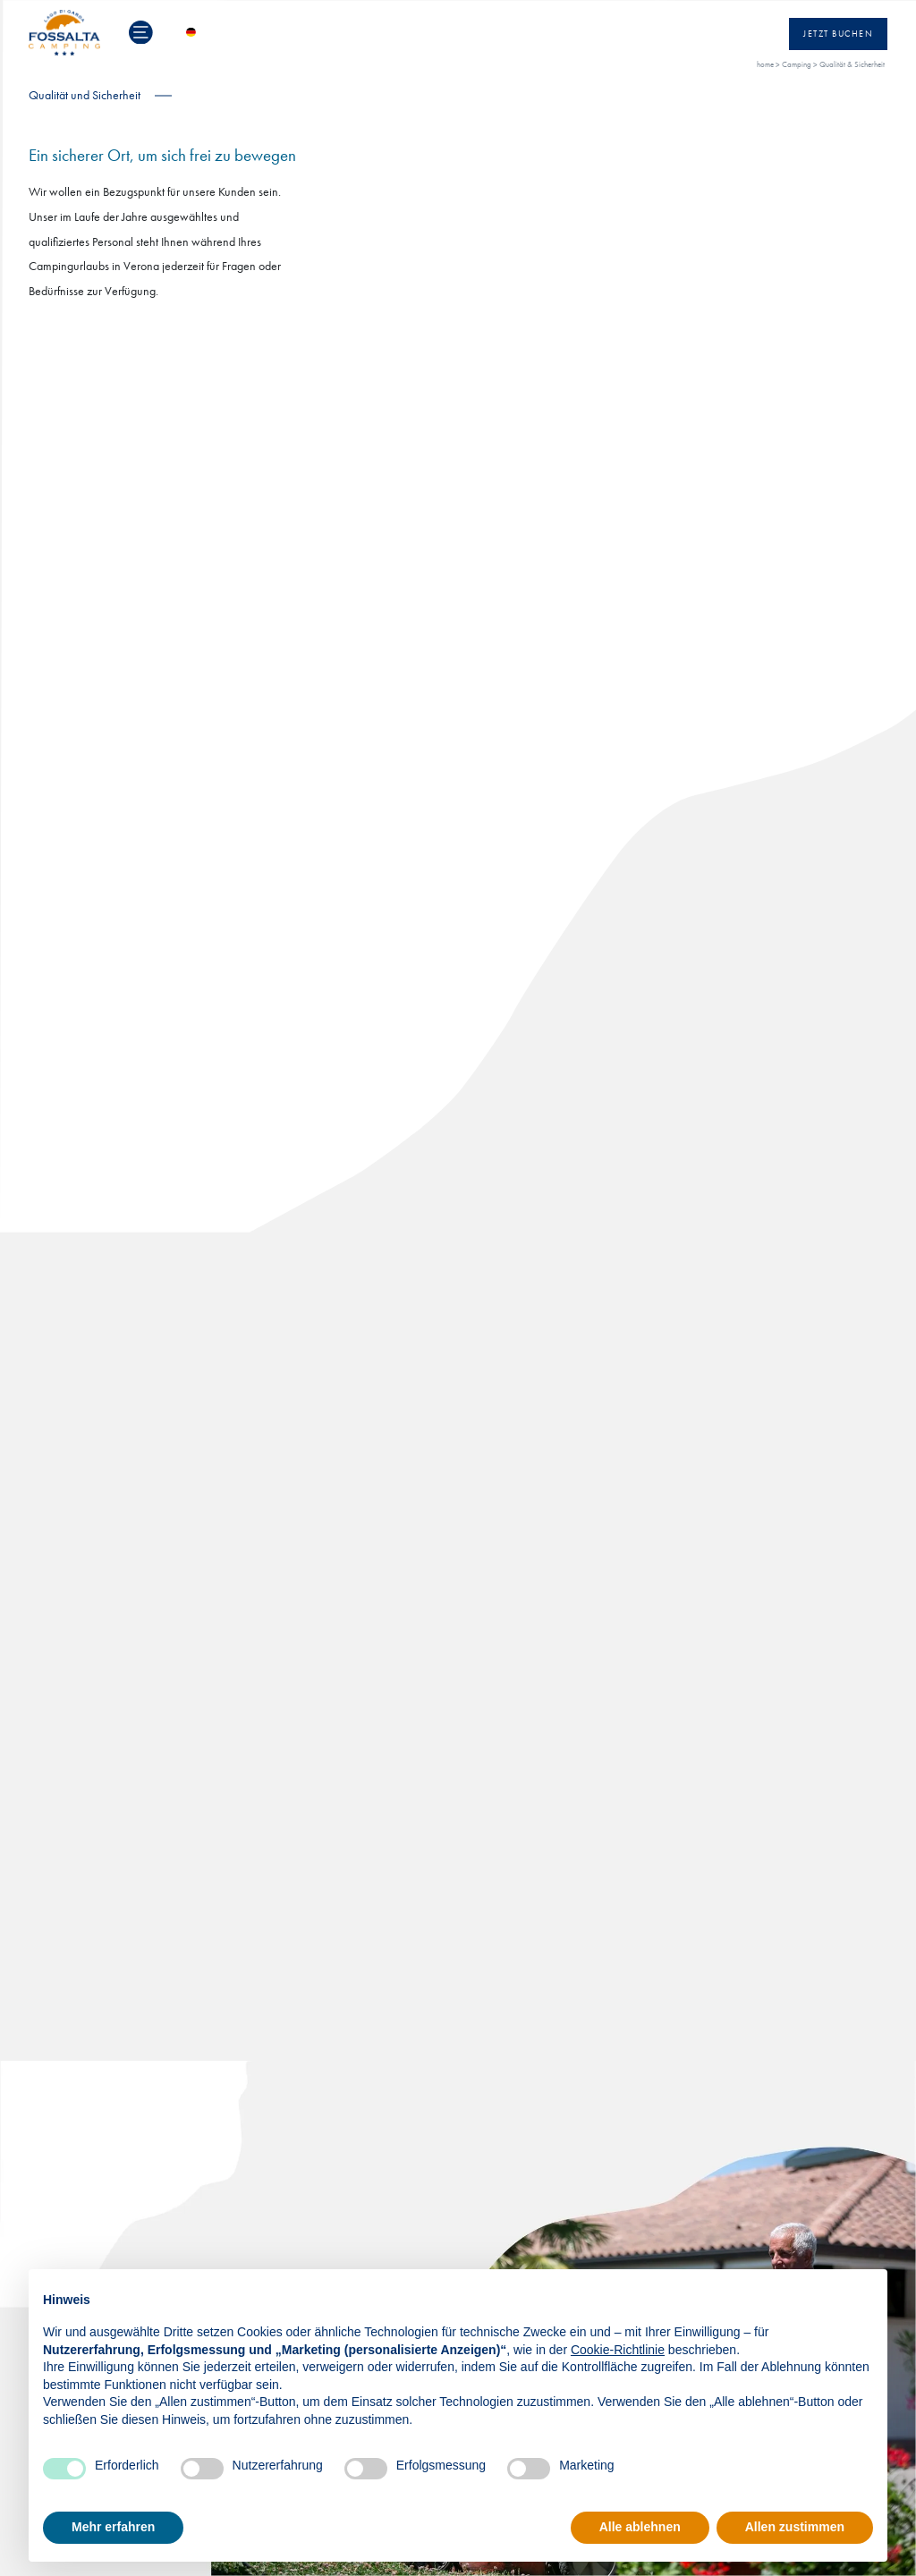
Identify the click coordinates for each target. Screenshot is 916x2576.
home (765, 65)
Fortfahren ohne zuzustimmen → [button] (777, 2292)
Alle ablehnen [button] (640, 2527)
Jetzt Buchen (838, 34)
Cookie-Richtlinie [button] (618, 2350)
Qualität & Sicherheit (852, 65)
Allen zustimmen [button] (794, 2527)
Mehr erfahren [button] (113, 2527)
